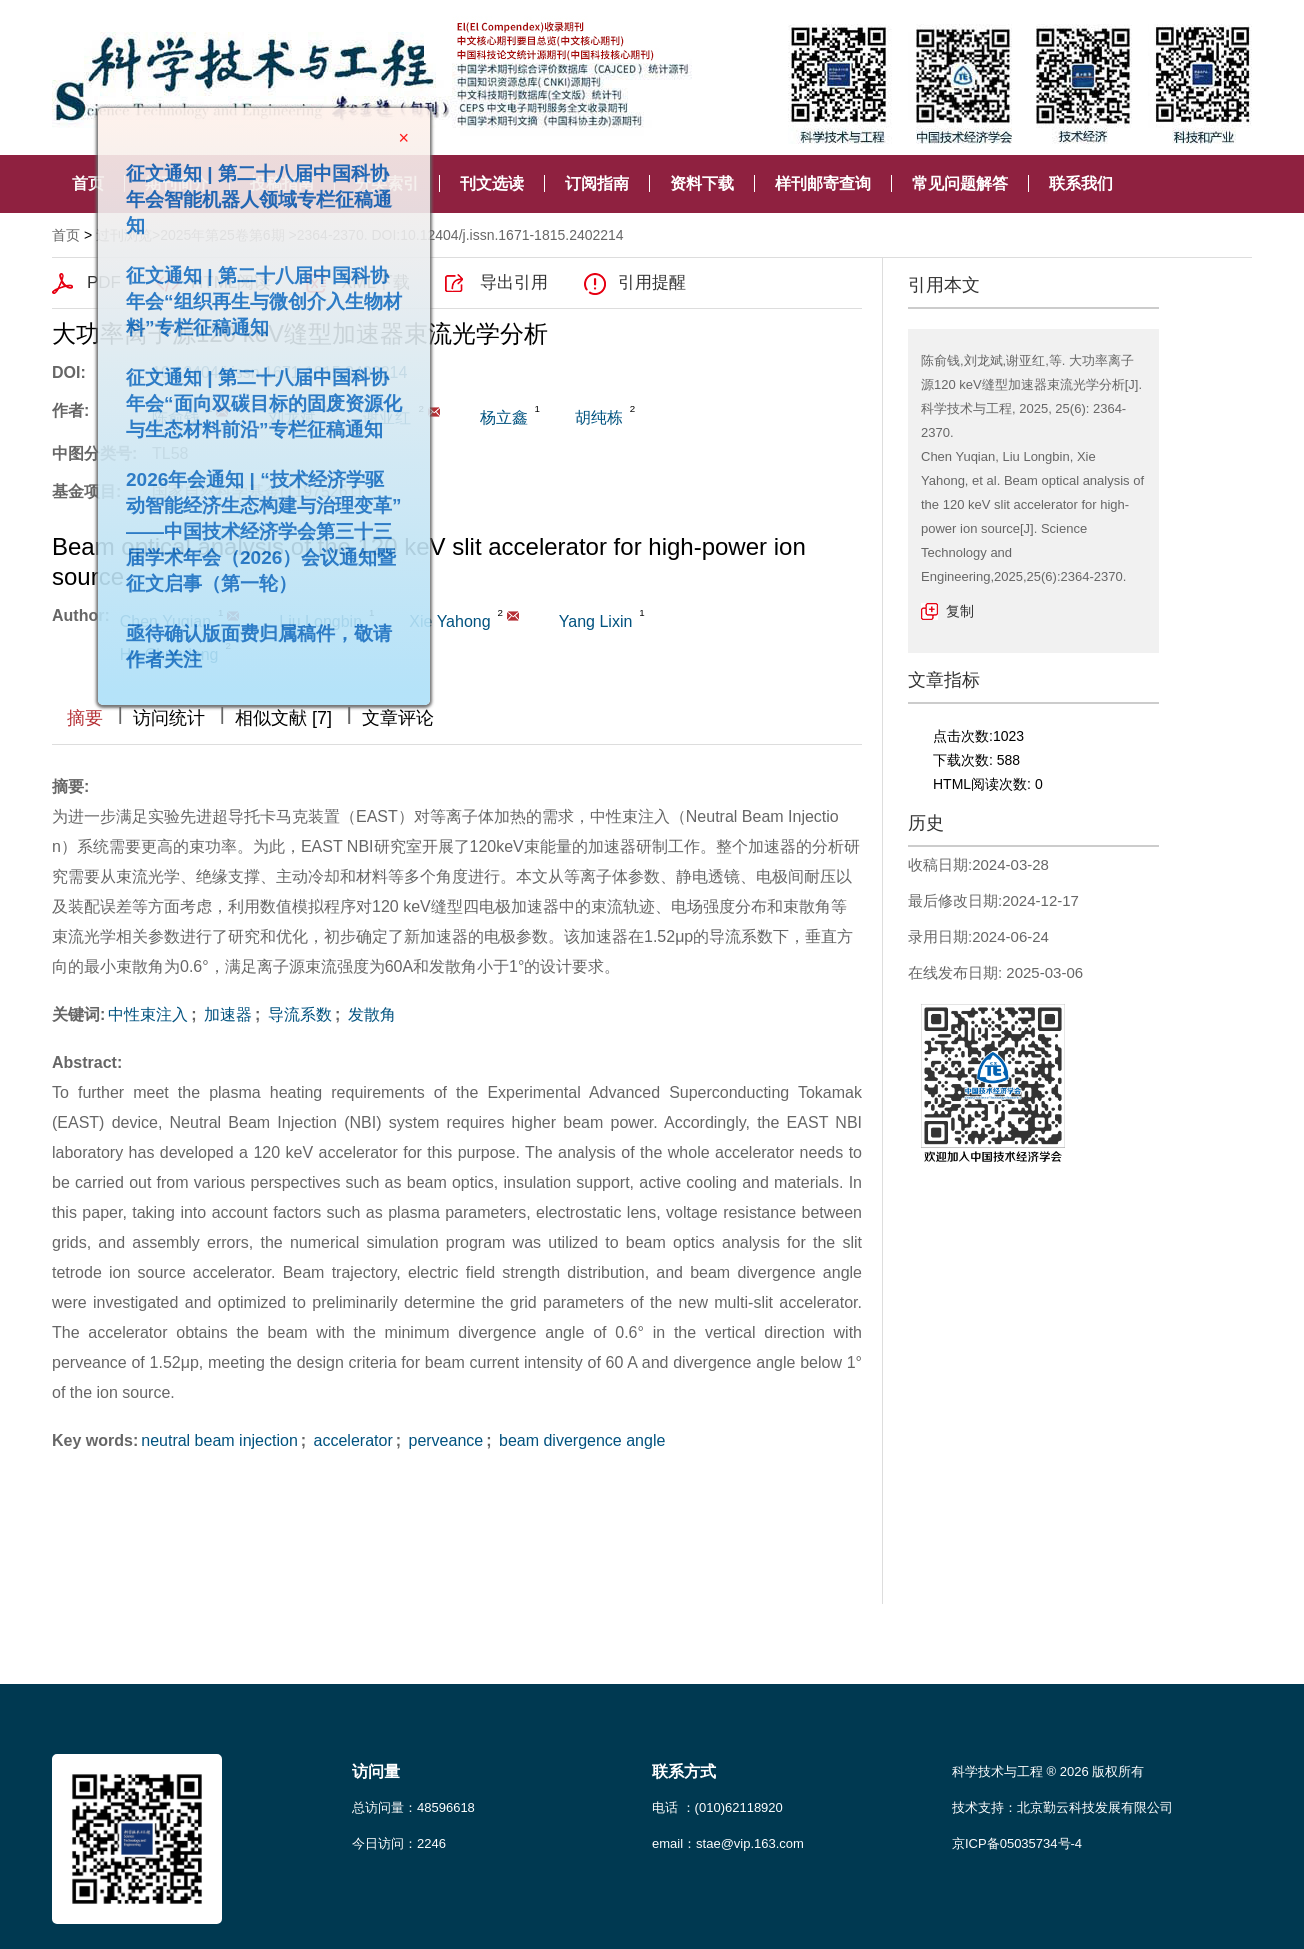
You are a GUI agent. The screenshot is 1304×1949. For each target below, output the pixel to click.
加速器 (226, 1014)
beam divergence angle (580, 1440)
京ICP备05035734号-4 (1017, 1843)
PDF (104, 282)
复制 (960, 611)
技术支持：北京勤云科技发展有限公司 (1062, 1807)
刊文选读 (492, 183)
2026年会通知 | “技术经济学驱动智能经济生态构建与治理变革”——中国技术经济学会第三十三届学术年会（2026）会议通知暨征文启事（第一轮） (259, 526)
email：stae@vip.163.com (728, 1843)
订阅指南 (597, 183)
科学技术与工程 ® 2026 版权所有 (1048, 1771)
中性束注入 (148, 1014)
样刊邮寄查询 (823, 183)
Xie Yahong (449, 621)
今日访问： (399, 1843)
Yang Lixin (596, 621)
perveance (443, 1440)
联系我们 (1081, 183)
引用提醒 (652, 282)
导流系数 (297, 1014)
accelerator (351, 1440)
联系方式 (684, 1771)
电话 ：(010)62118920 (717, 1807)
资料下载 (702, 183)
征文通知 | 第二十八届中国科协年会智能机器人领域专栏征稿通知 (254, 194)
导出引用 (514, 282)
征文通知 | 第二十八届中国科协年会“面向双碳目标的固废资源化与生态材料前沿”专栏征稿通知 (259, 398)
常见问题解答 (960, 183)
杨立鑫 (504, 417)
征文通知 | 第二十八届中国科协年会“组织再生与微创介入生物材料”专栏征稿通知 (259, 296)
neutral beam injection (219, 1440)
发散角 (369, 1014)
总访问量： (413, 1807)
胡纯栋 (599, 417)
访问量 (376, 1771)
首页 (88, 183)
